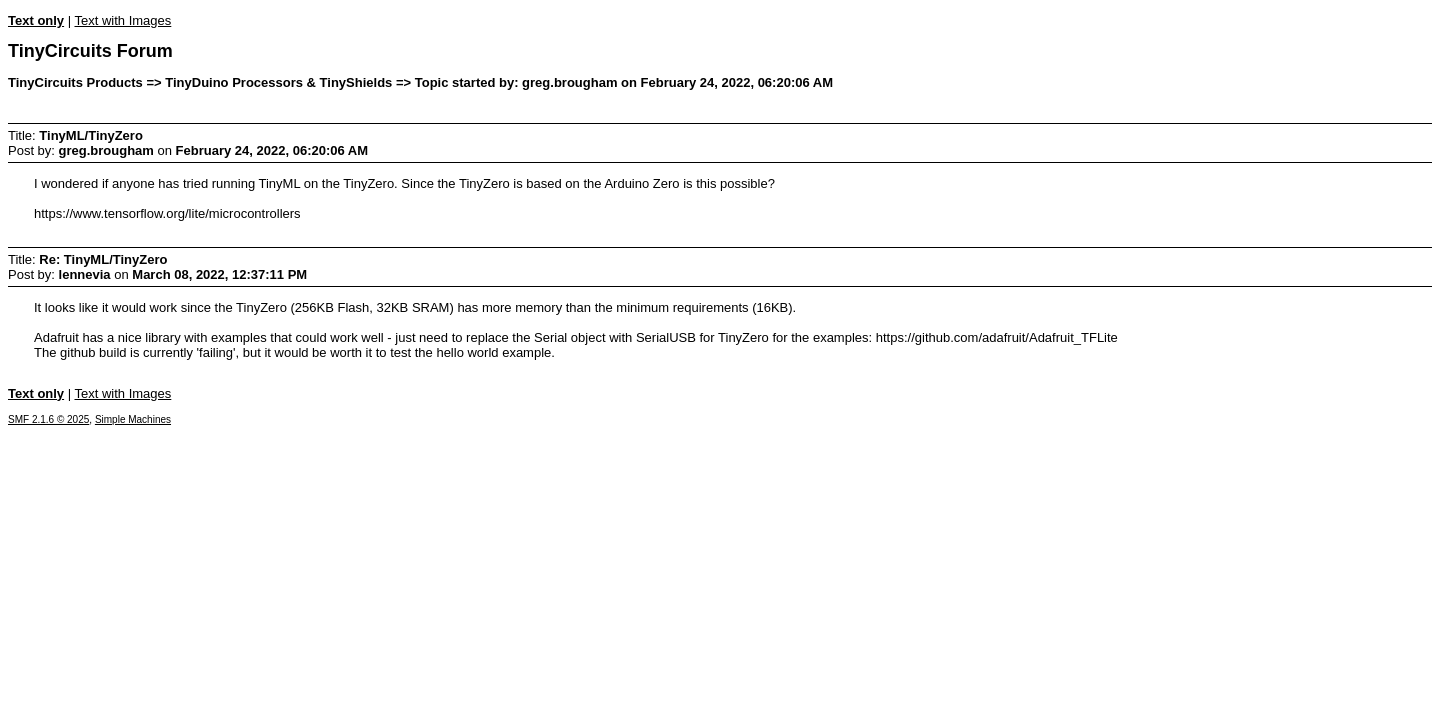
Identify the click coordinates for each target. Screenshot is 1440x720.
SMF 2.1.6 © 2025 (48, 419)
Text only (36, 20)
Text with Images (122, 20)
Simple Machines (133, 419)
